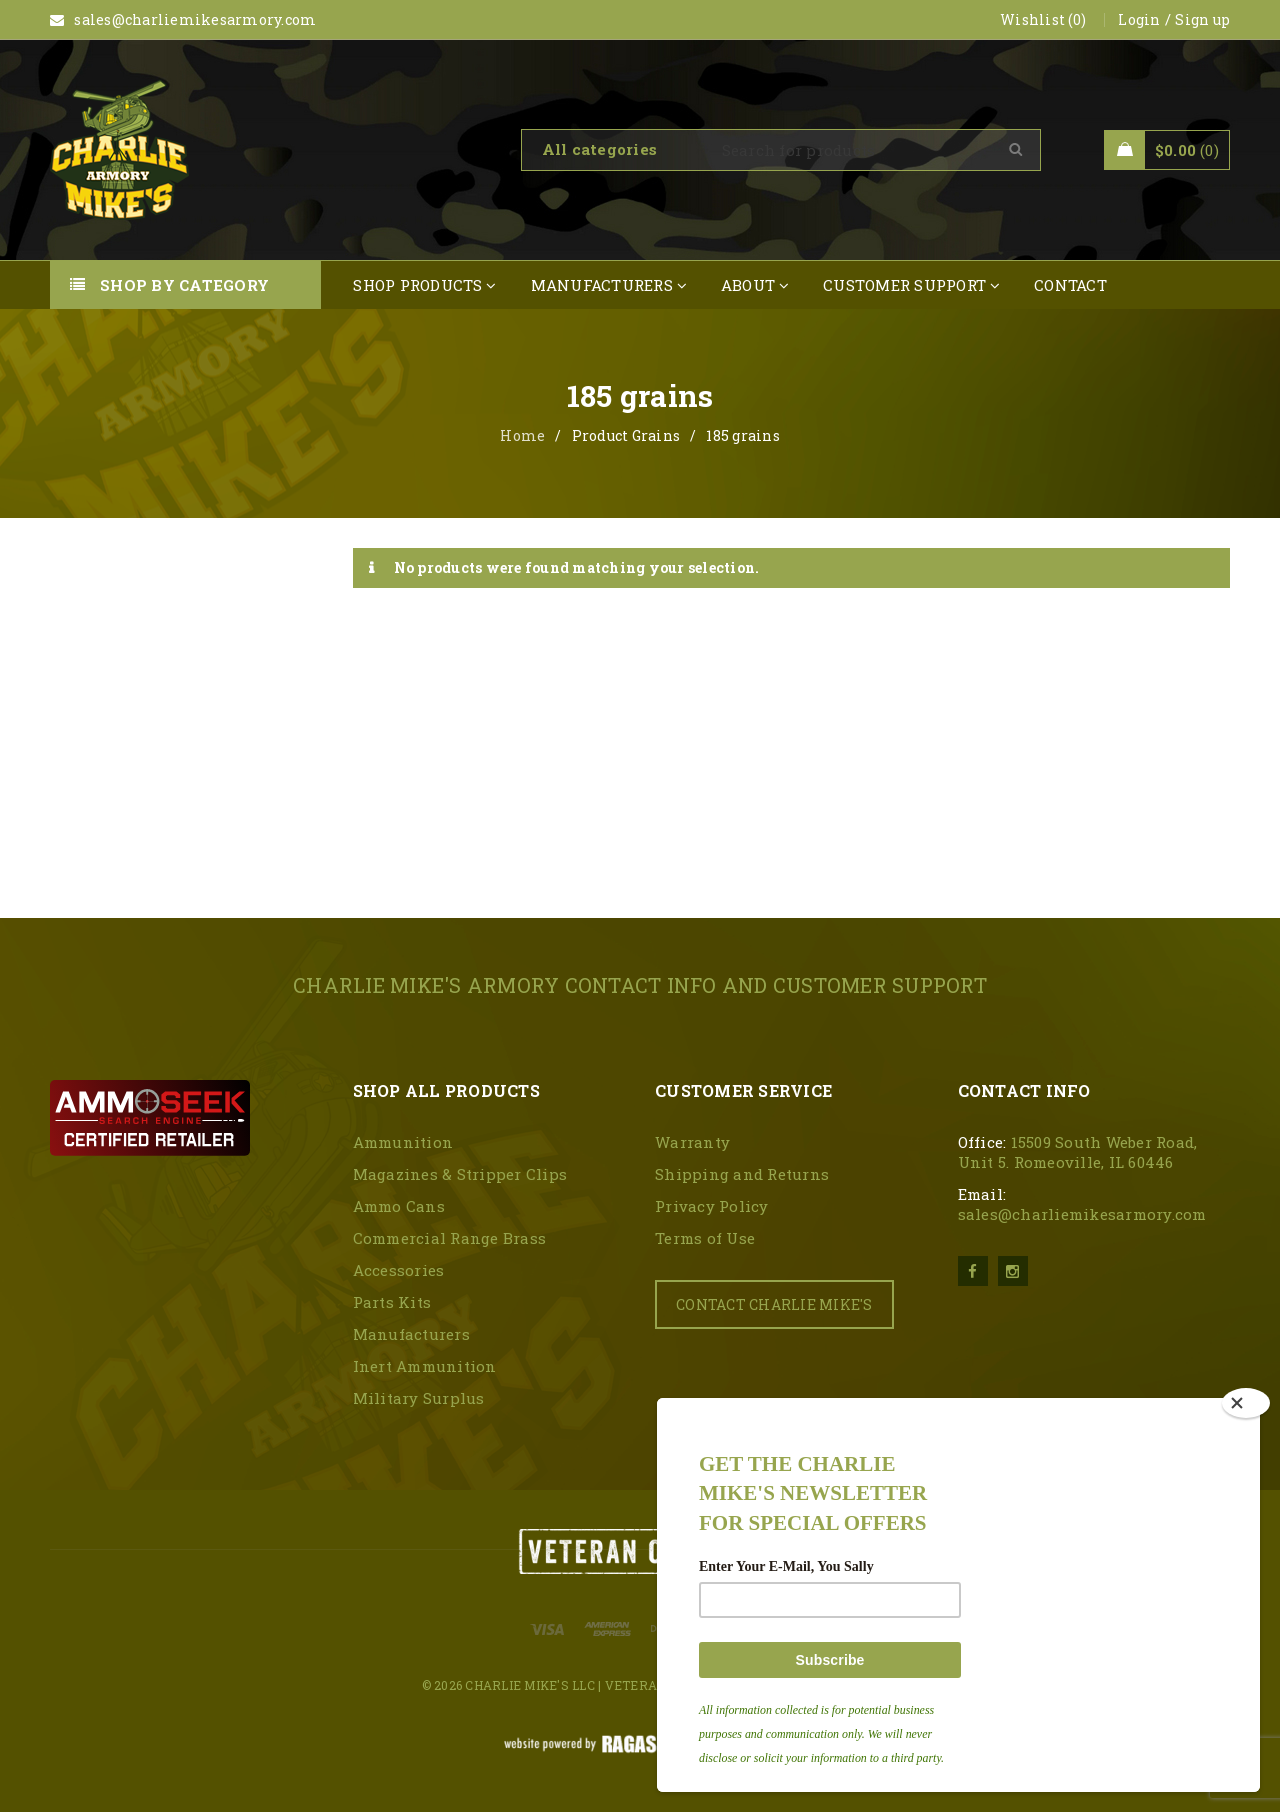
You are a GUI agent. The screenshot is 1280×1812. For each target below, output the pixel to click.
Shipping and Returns (742, 1174)
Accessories (399, 1270)
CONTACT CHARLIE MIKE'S (774, 1304)
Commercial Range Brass (450, 1238)
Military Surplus (419, 1398)
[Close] (1246, 1403)
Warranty (692, 1142)
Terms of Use (705, 1238)
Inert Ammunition (425, 1366)
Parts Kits (392, 1302)
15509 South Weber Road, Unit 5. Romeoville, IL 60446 (1078, 1152)
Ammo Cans (399, 1206)
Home (522, 435)
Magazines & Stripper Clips (460, 1174)
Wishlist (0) (1043, 19)
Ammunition (403, 1142)
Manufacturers (411, 1334)
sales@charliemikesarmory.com (1082, 1214)
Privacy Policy (712, 1206)
